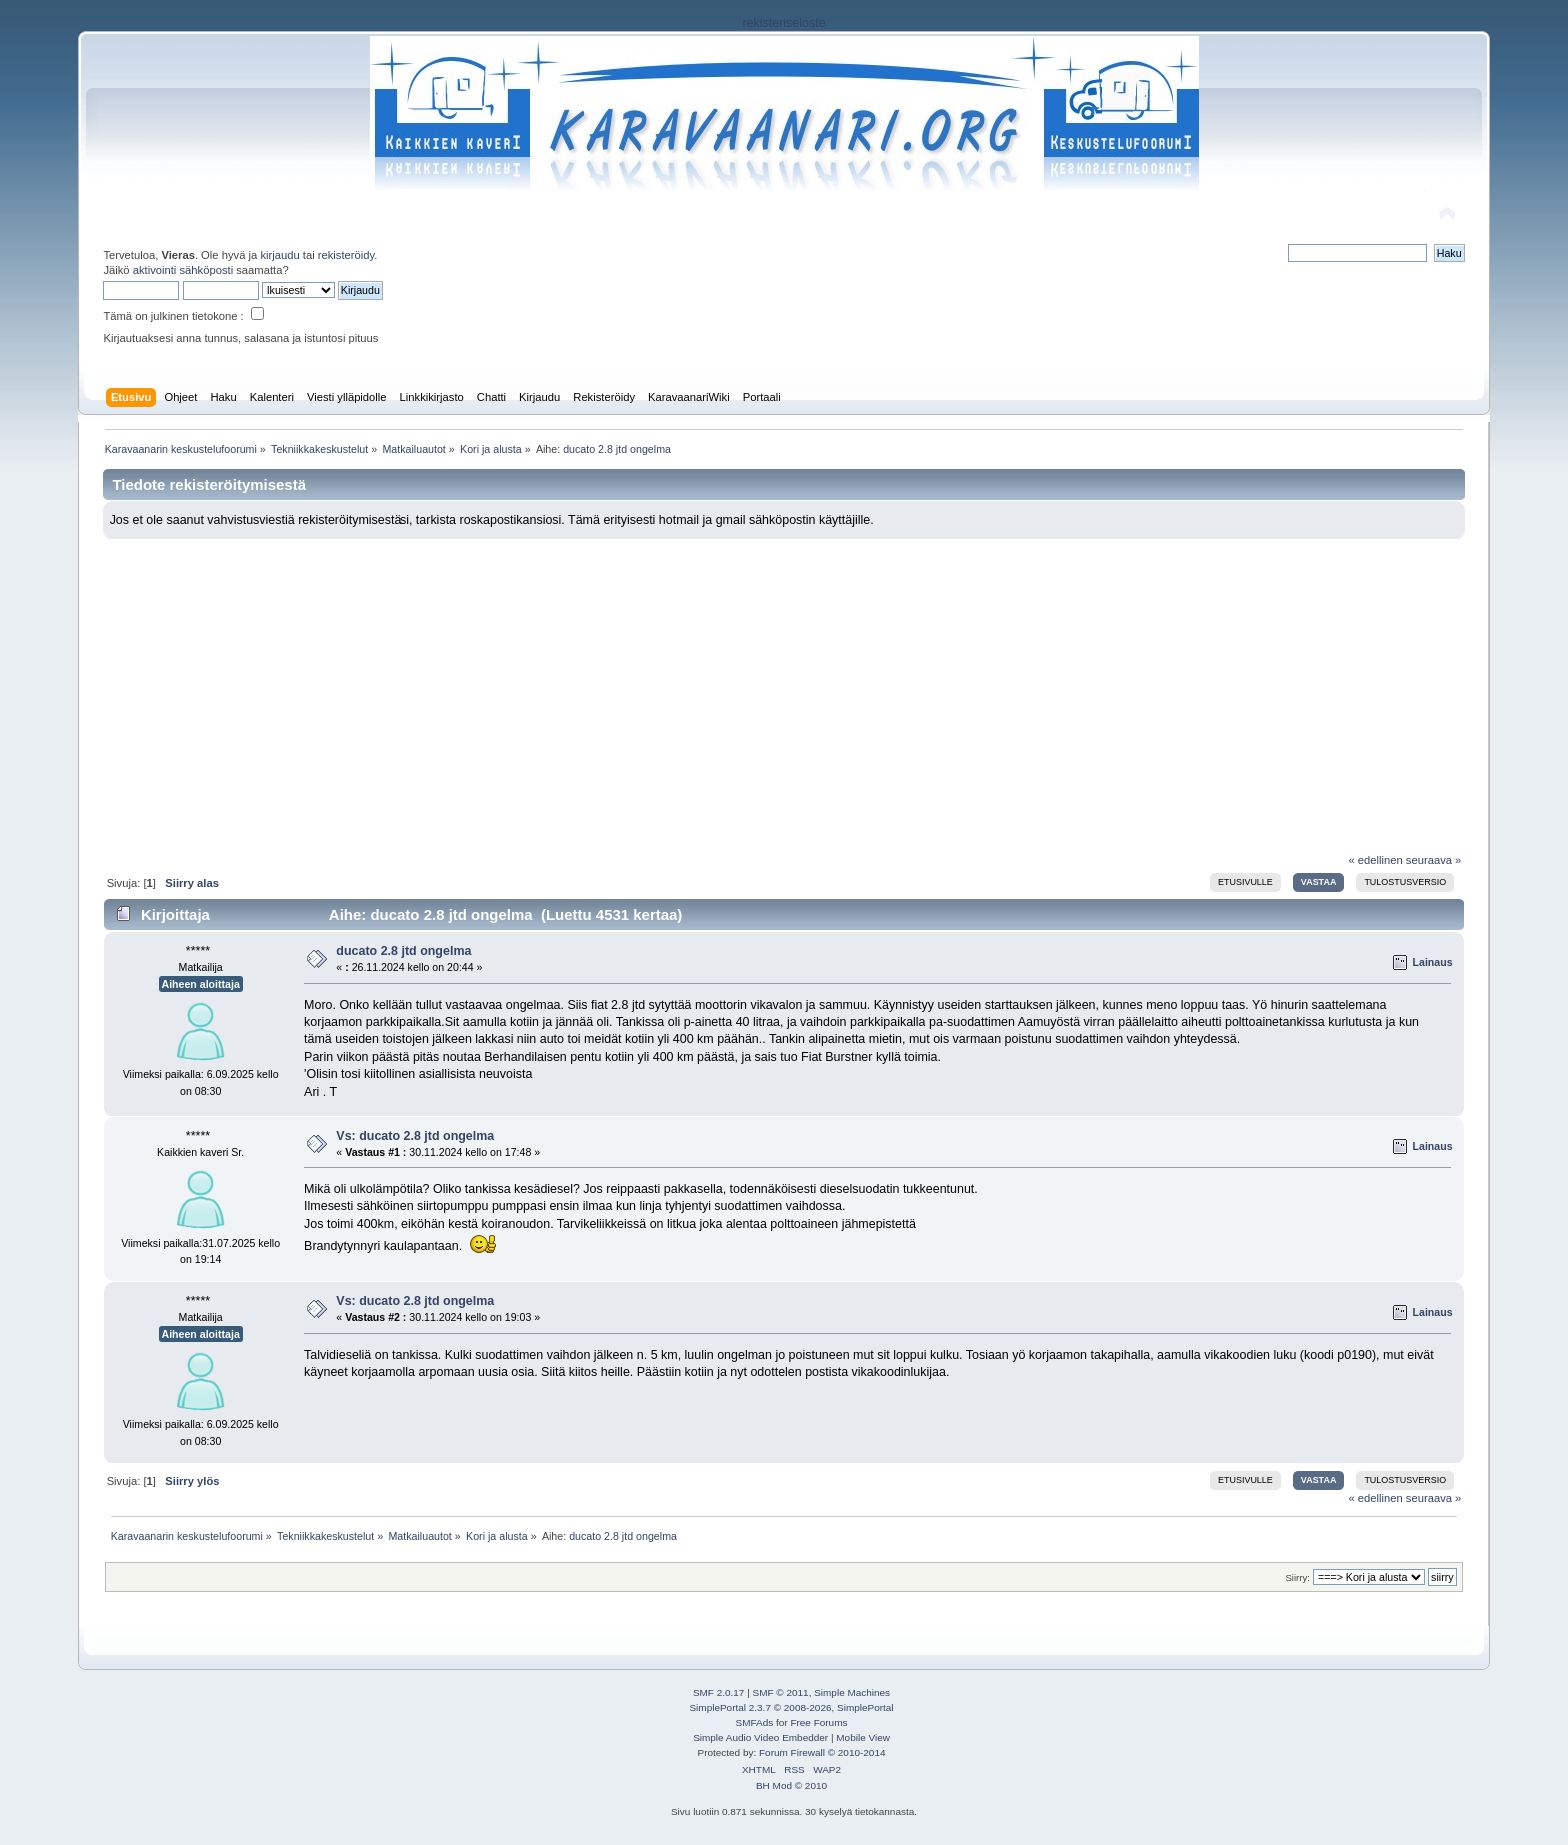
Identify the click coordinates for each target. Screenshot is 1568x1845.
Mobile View (863, 1737)
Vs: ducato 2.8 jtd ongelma (415, 1136)
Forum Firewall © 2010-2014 (822, 1752)
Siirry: (1297, 1577)
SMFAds (755, 1722)
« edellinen (1375, 860)
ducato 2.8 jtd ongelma (403, 951)
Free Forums (818, 1722)
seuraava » (1434, 860)
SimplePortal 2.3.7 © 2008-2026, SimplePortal (791, 1707)
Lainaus (1433, 962)
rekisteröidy (346, 255)
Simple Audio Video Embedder (760, 1737)
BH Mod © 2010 (791, 1785)
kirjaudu (279, 255)
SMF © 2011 (781, 1692)
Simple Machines (852, 1692)
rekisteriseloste (783, 23)
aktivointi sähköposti (183, 270)
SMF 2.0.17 (719, 1692)
